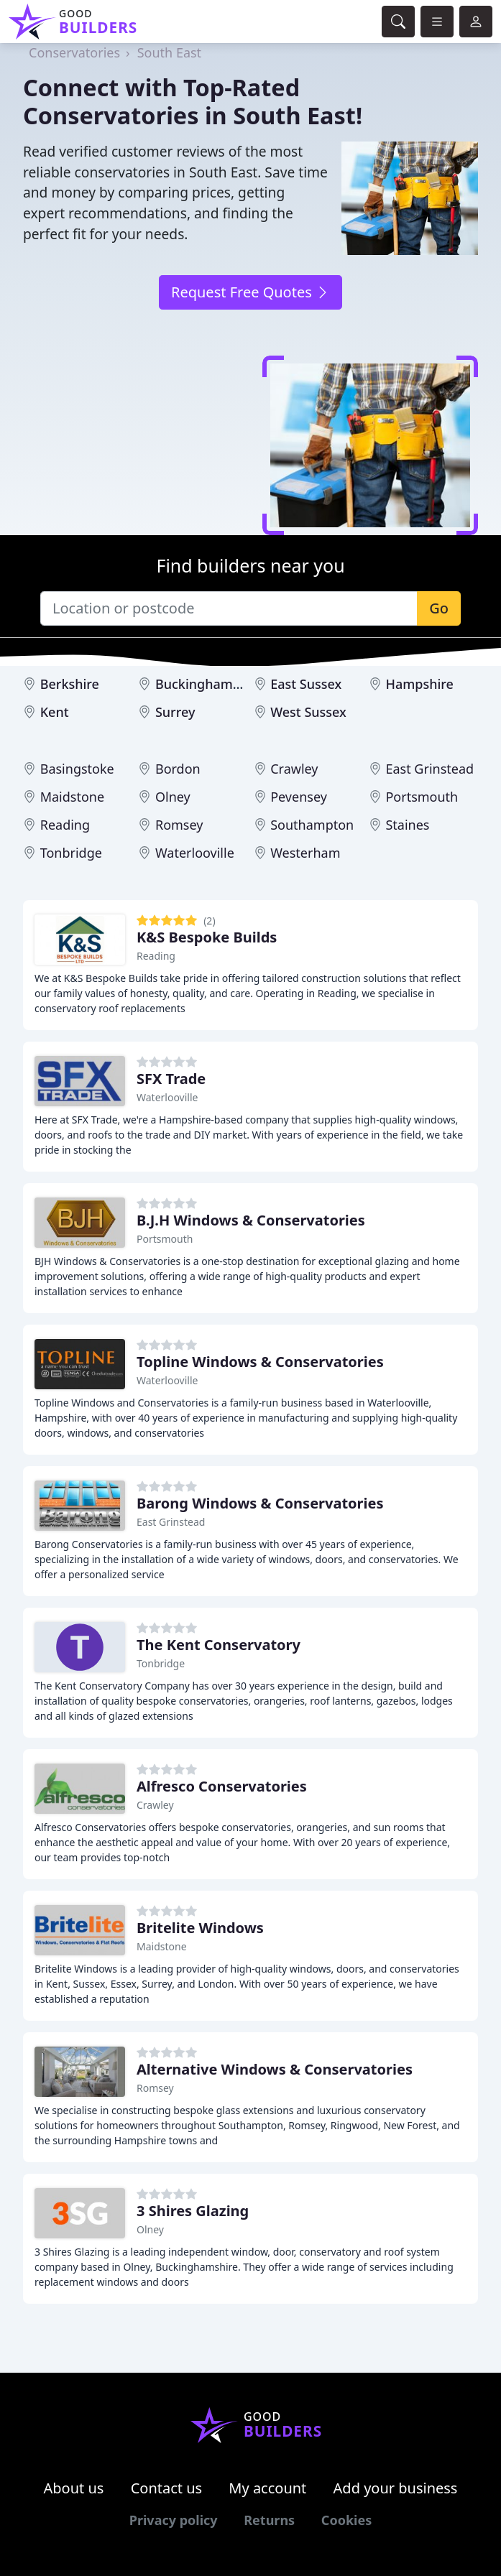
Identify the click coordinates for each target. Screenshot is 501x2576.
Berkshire (69, 683)
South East (169, 52)
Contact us (167, 2488)
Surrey (175, 712)
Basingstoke (77, 768)
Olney (172, 796)
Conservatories (74, 52)
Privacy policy (173, 2520)
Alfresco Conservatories (222, 1786)
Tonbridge (71, 852)
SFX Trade (171, 1078)
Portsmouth (421, 796)
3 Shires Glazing (193, 2210)
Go (439, 608)
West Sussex (308, 712)
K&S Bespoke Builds (207, 937)
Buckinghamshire (209, 683)
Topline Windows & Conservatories (260, 1361)
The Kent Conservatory (218, 1644)
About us (74, 2488)
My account (267, 2488)
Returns (269, 2520)
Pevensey (298, 796)
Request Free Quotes (250, 292)
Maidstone (72, 796)
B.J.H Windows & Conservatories (251, 1220)
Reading (65, 824)
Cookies (346, 2520)
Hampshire (419, 683)
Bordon (178, 768)
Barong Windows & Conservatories (260, 1503)
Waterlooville (194, 852)
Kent (54, 712)
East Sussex (305, 683)
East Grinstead (429, 768)
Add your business (396, 2488)
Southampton (312, 824)
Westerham (305, 852)
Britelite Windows (200, 1927)
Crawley (294, 768)
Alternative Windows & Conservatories (275, 2069)
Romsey (179, 824)
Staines (407, 824)
